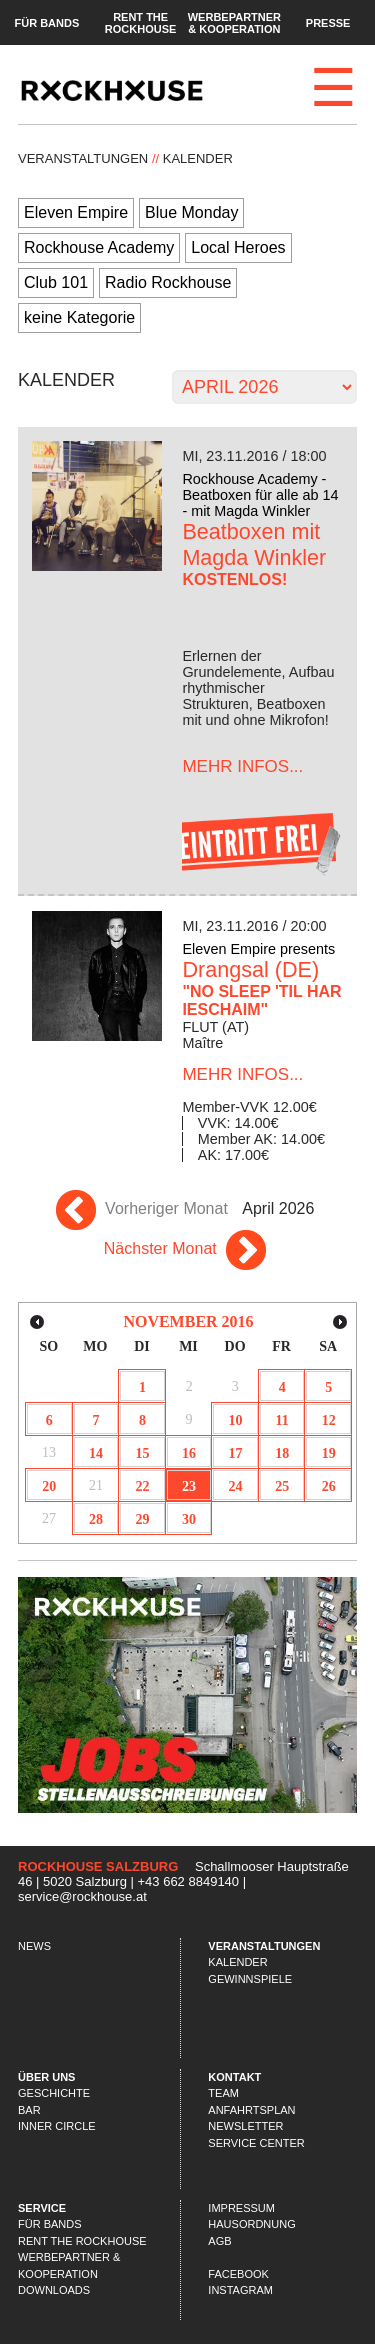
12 (329, 1420)
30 (189, 1519)
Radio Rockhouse (168, 282)
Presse (328, 22)
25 (282, 1486)
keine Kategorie (79, 317)
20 (49, 1486)
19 (329, 1453)
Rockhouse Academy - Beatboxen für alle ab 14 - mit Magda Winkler (260, 495)
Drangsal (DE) (250, 969)
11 (282, 1420)
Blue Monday (191, 212)
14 (96, 1453)
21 (96, 1485)
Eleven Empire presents (258, 949)
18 (282, 1453)
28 (96, 1519)
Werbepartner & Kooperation (234, 22)
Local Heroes (238, 247)
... (242, 766)
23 (189, 1486)
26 (329, 1486)
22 (142, 1486)
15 (142, 1453)
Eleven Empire (76, 212)
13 (49, 1452)
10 (236, 1420)
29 (142, 1519)
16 (189, 1453)
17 (236, 1453)
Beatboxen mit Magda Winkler (254, 544)
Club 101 (56, 282)
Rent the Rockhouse (141, 22)
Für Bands (46, 22)
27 (49, 1518)
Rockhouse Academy (99, 247)
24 (236, 1486)
